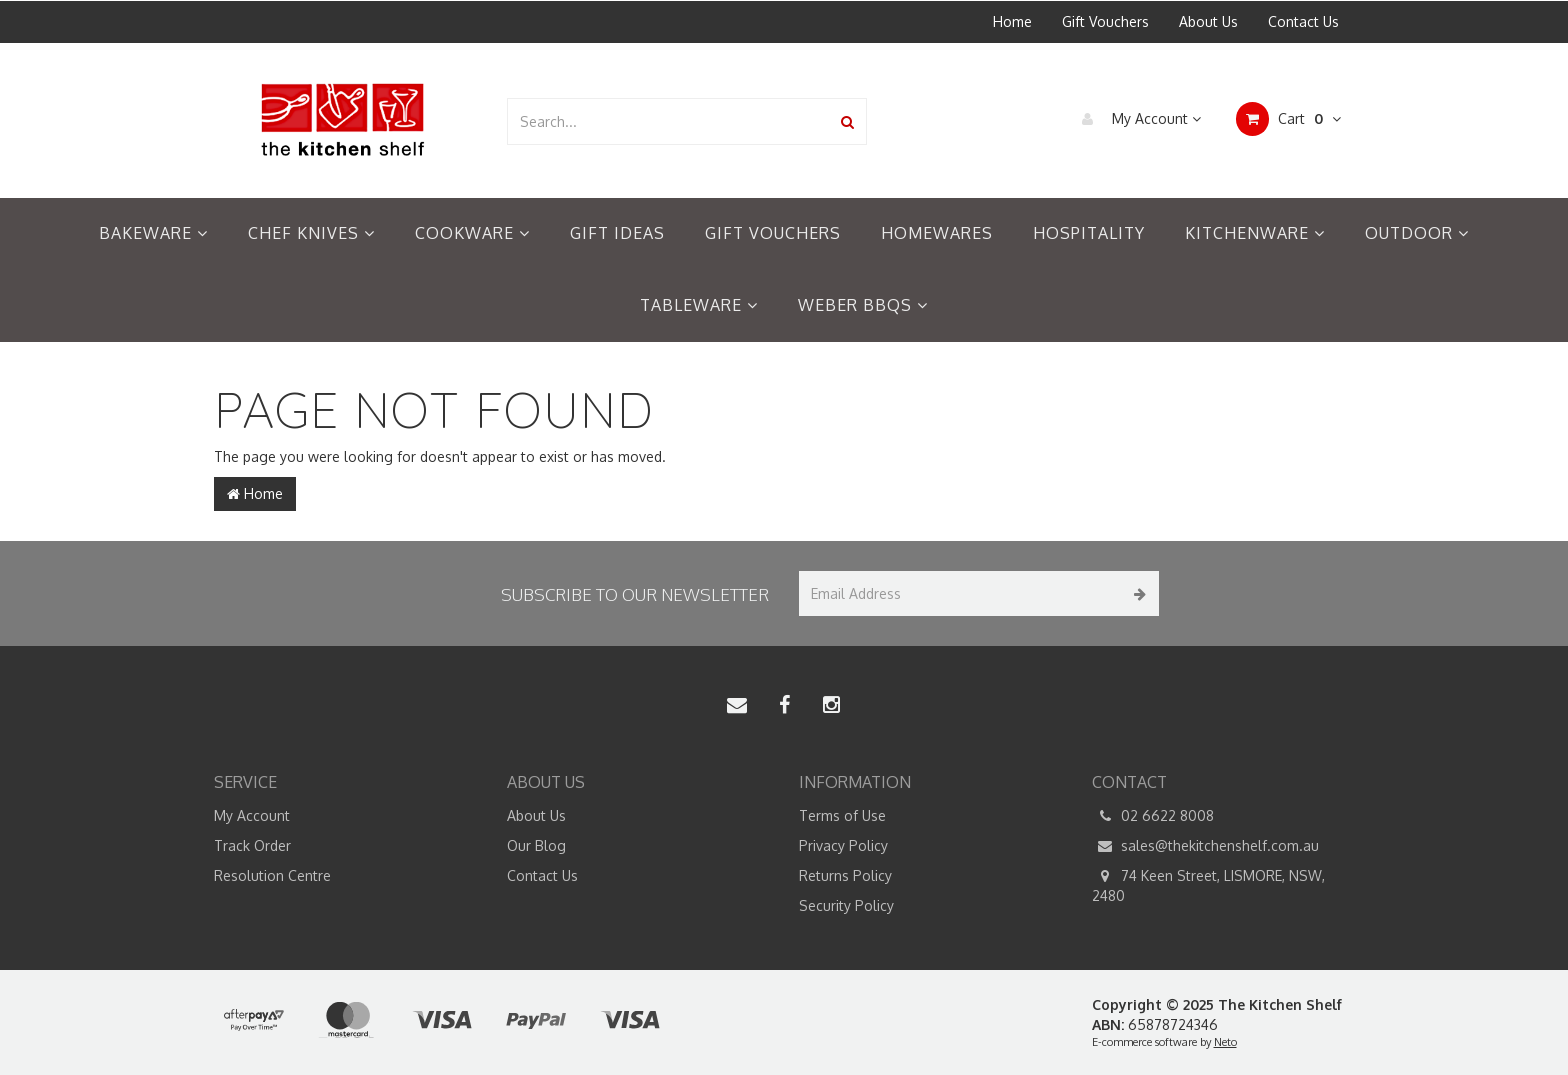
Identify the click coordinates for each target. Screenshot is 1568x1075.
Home (1012, 21)
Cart (1288, 119)
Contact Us (1303, 21)
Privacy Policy (843, 845)
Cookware (472, 233)
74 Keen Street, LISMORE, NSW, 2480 (1208, 885)
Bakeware (153, 233)
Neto (1225, 1042)
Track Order (252, 845)
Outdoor (1417, 233)
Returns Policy (845, 875)
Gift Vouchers (1105, 21)
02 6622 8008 (1153, 816)
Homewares (937, 233)
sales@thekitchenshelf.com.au (1205, 846)
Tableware (699, 305)
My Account (1136, 119)
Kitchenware (1255, 233)
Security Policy (846, 905)
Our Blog (536, 845)
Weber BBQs (863, 305)
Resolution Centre (272, 875)
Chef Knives (311, 233)
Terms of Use (842, 815)
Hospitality (1089, 233)
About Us (1208, 21)
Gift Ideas (617, 233)
